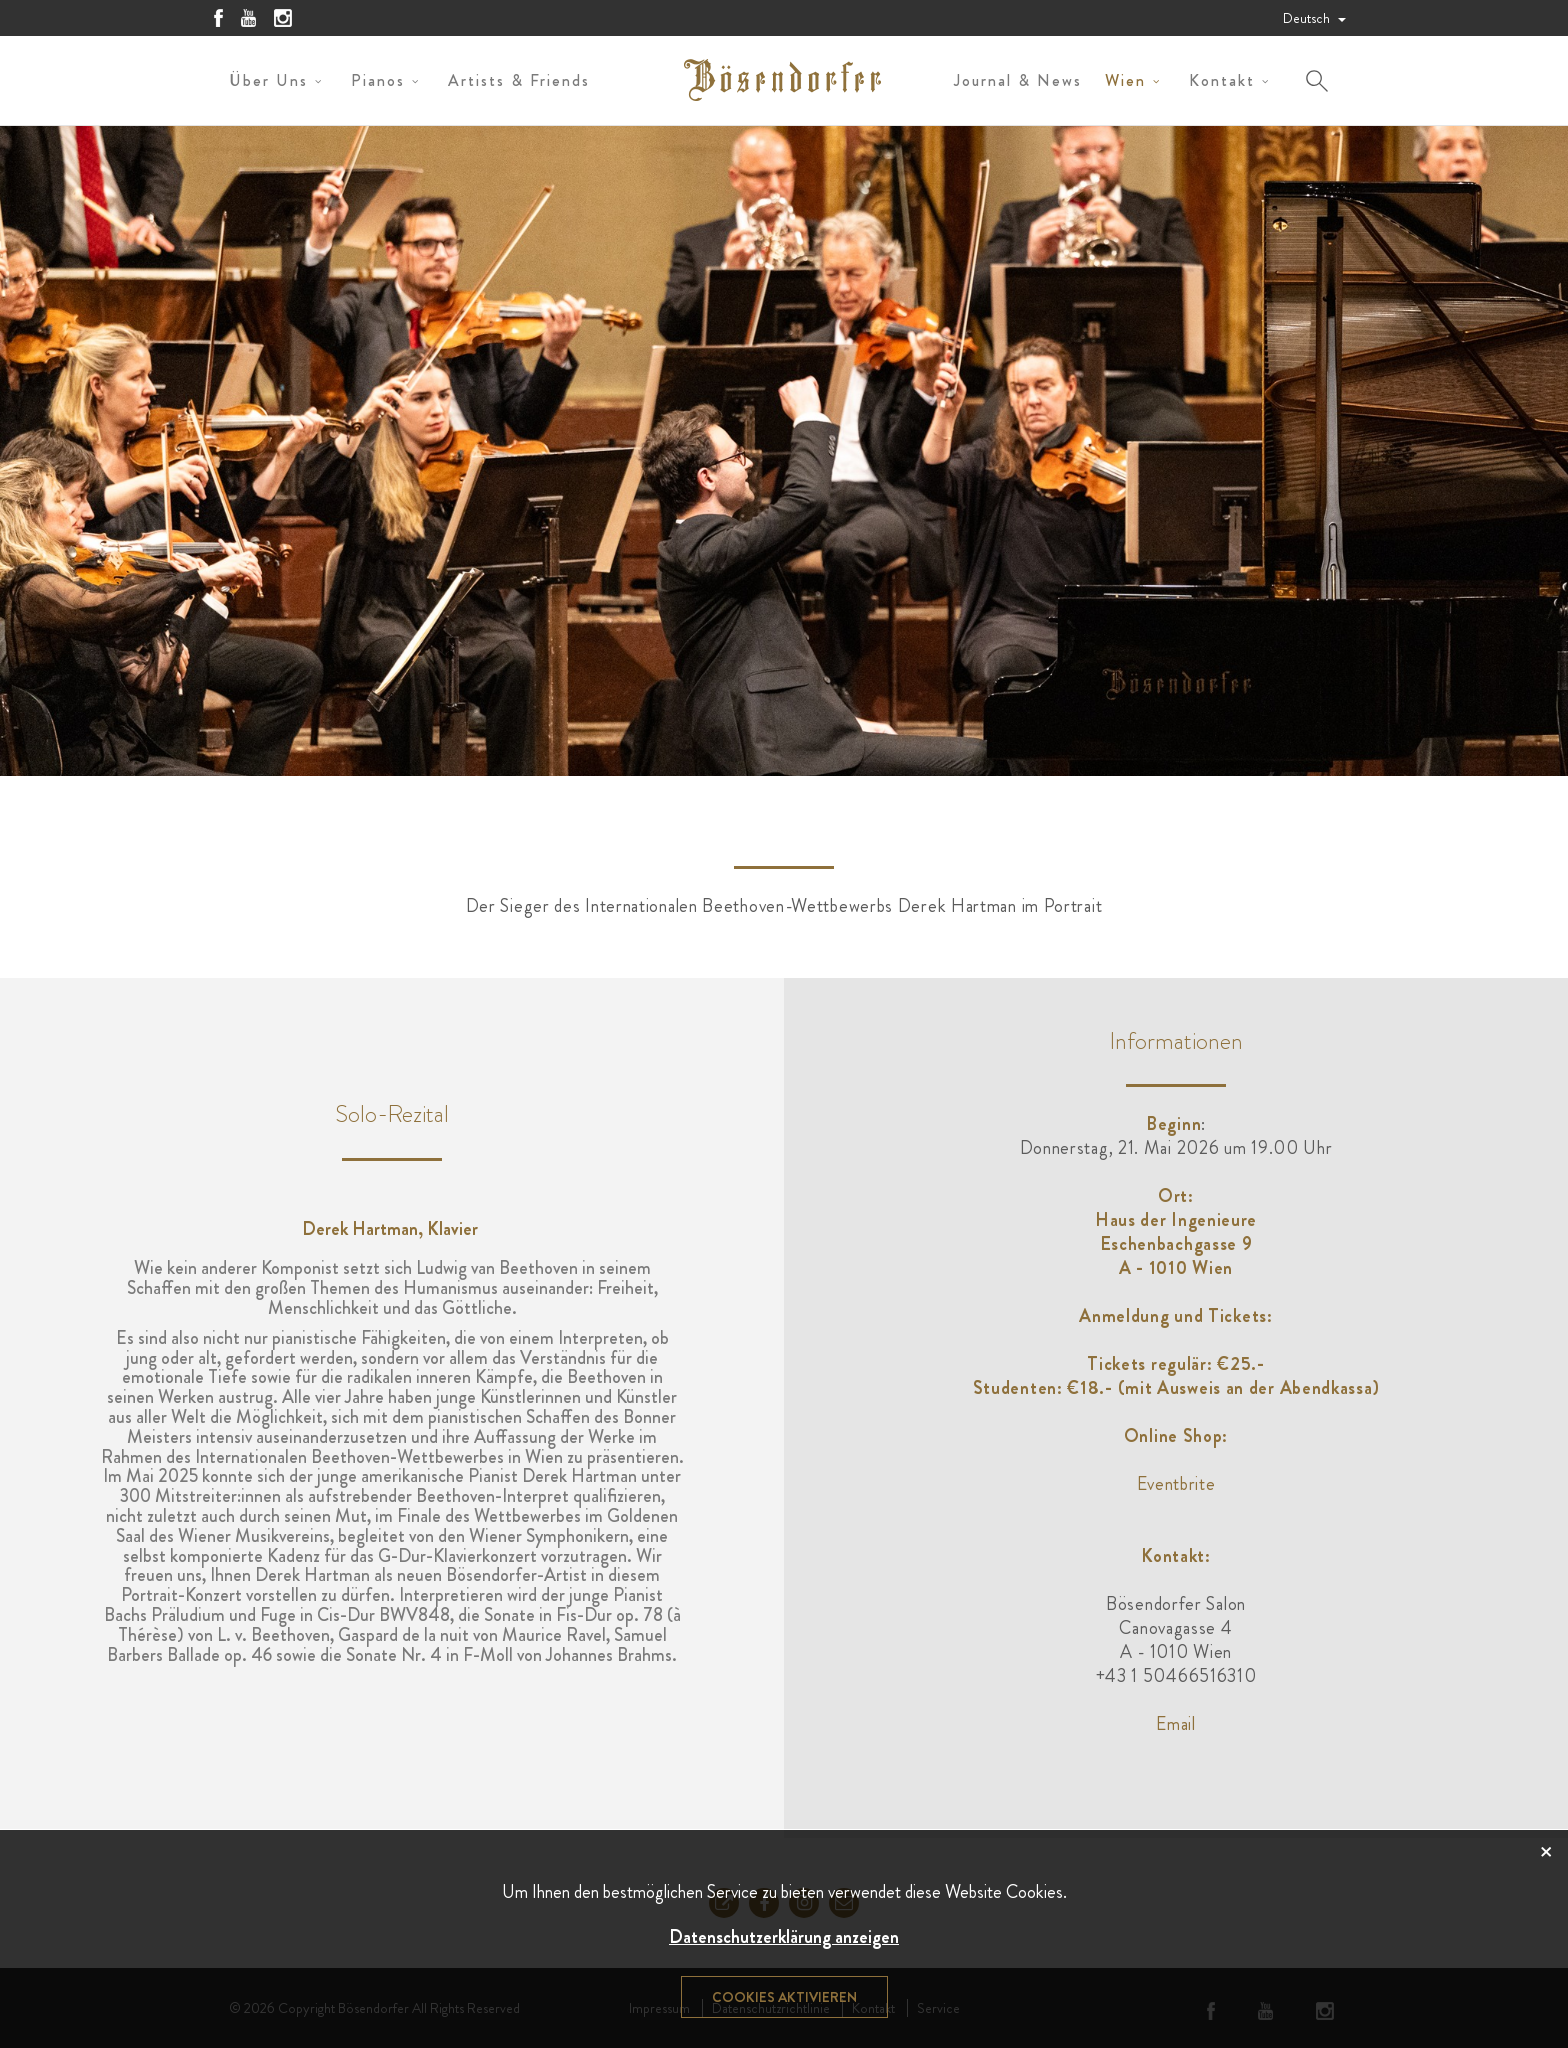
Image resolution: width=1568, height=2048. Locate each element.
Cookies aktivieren (784, 1997)
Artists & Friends (519, 80)
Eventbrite (1176, 1484)
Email (1176, 1724)
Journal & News (1018, 80)
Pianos (378, 80)
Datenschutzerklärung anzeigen (784, 1937)
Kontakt (1222, 80)
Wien (1125, 80)
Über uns (268, 80)
